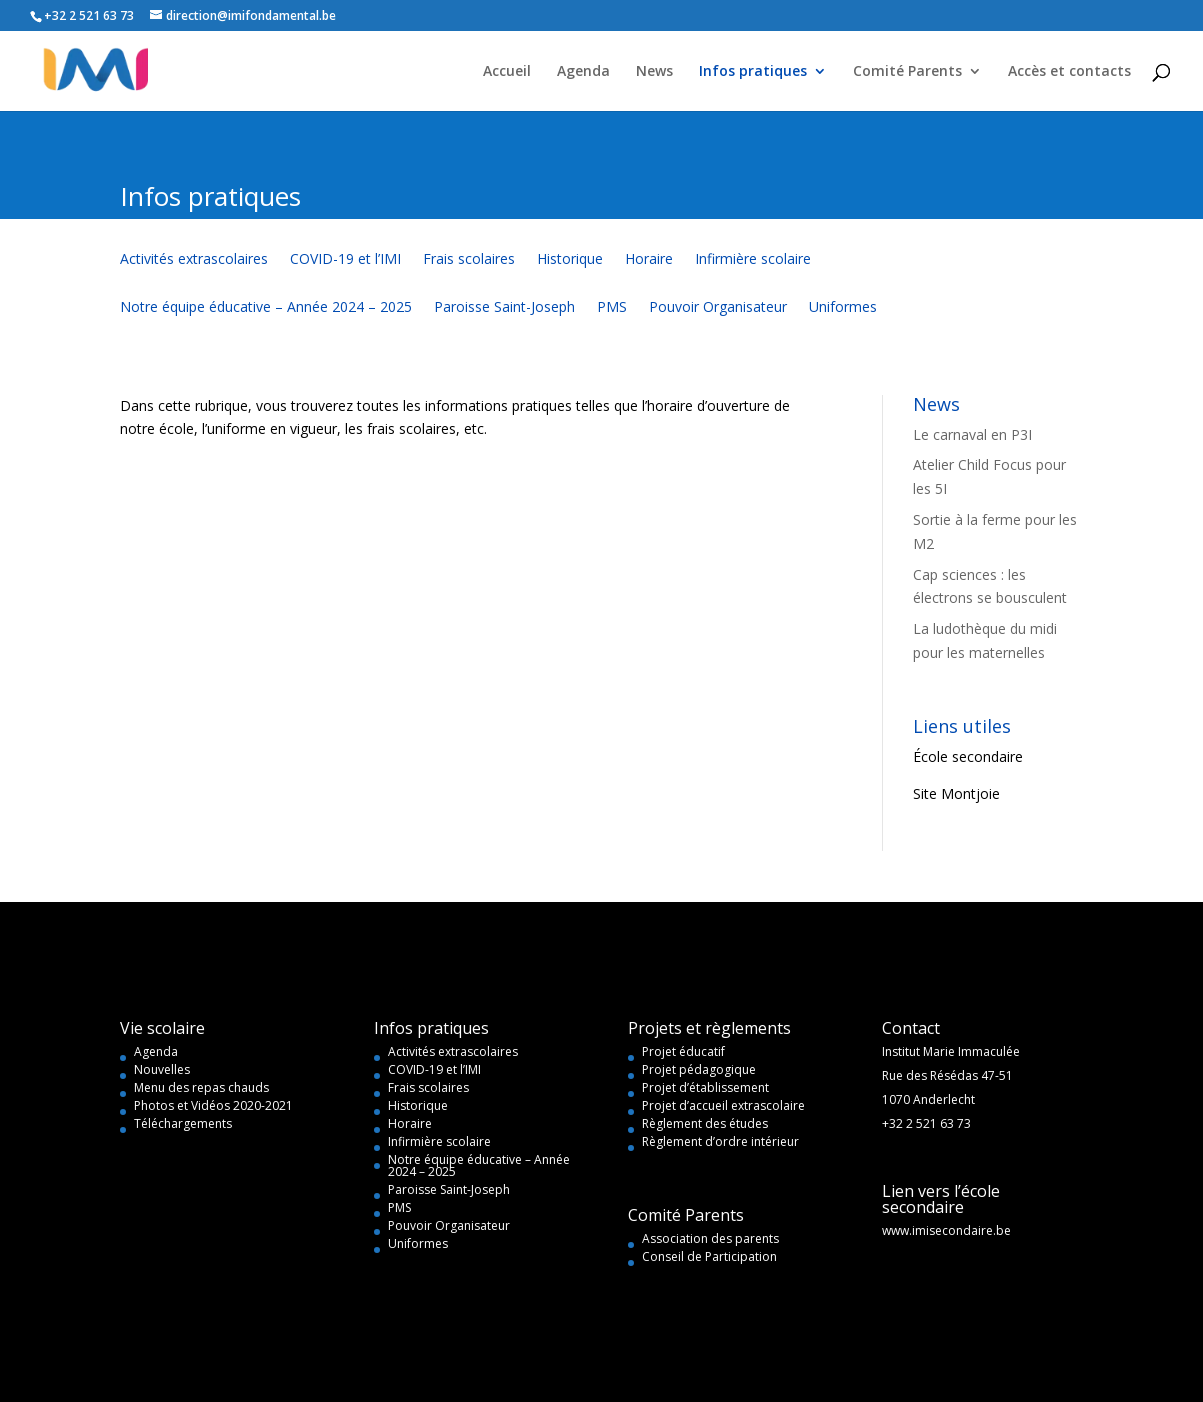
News (654, 72)
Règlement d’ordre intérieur (720, 1141)
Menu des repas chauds (201, 1087)
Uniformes (843, 308)
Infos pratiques (753, 72)
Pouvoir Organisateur (718, 308)
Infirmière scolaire (753, 260)
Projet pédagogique (699, 1069)
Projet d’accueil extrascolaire (723, 1105)
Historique (570, 260)
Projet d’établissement (705, 1087)
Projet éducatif (683, 1051)
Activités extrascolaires (194, 260)
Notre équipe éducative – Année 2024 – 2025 (266, 308)
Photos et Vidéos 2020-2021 (213, 1105)
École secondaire (968, 756)
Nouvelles (162, 1069)
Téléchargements (183, 1123)
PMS (612, 308)
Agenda (583, 72)
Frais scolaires (469, 260)
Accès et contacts (1069, 72)
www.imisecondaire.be (946, 1230)
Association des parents (710, 1238)
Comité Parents (907, 72)
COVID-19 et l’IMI (345, 260)
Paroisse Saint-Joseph (504, 308)
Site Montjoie (956, 793)
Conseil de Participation (709, 1256)
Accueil (507, 72)
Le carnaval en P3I (972, 434)
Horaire (649, 260)
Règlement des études (705, 1123)
